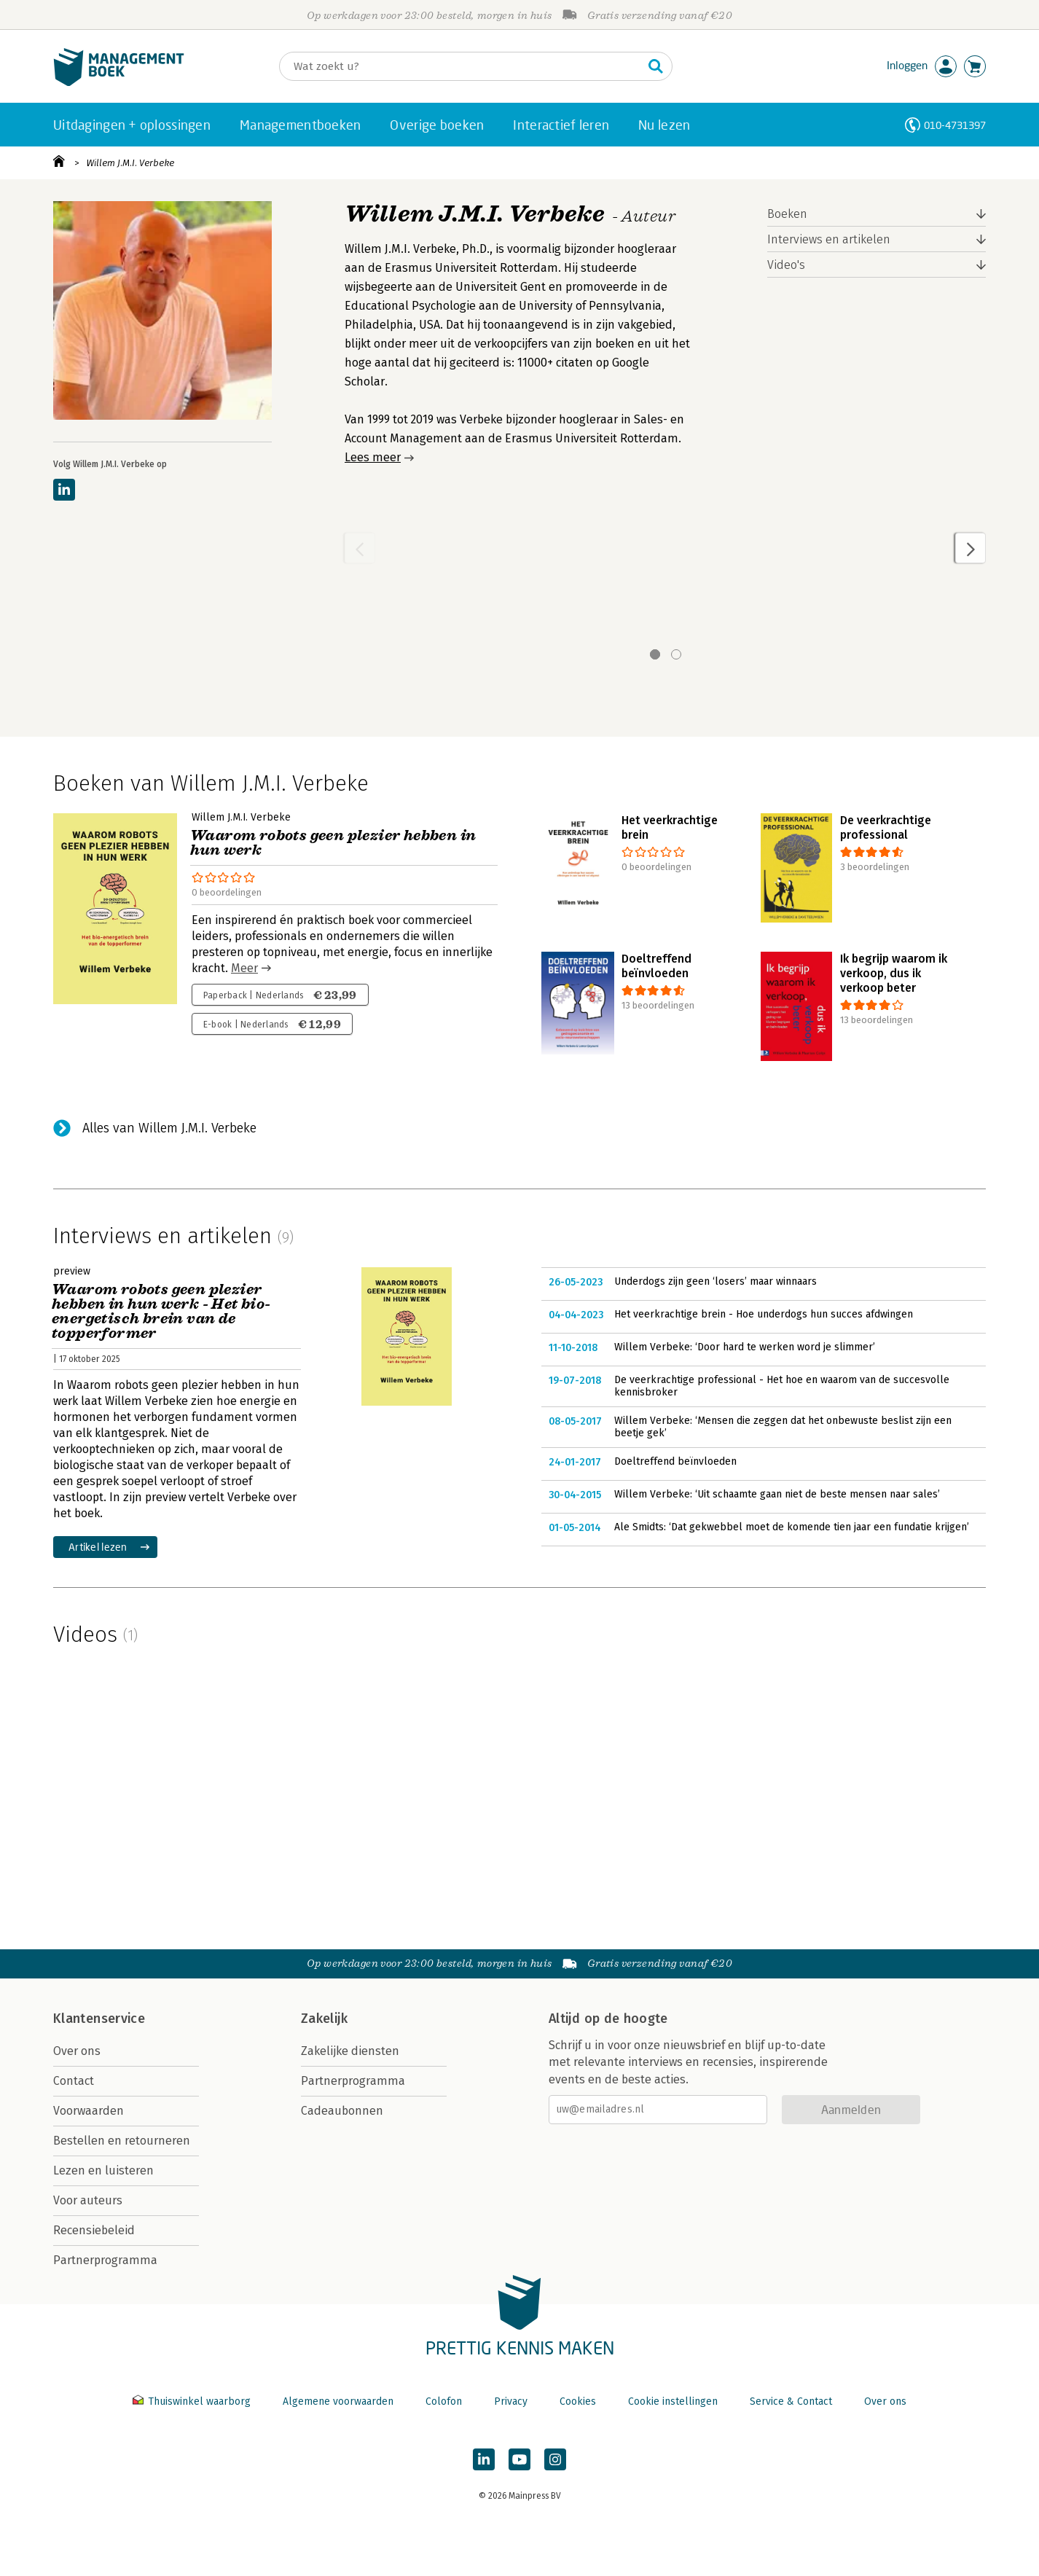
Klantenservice (99, 2019)
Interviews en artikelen (828, 239)
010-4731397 (955, 125)
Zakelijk (324, 2019)
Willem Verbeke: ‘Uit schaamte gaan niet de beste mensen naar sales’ (777, 1494)
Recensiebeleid (94, 2230)
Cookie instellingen (673, 2401)
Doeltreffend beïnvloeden (675, 1461)
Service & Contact (791, 2401)
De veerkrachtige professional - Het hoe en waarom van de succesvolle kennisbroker (781, 1386)
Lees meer (373, 457)
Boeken (787, 214)
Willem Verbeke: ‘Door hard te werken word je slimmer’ (744, 1347)
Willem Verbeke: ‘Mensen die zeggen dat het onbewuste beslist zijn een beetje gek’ (783, 1427)
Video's (786, 265)
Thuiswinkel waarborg (193, 2401)
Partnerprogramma (105, 2260)
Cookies (578, 2401)
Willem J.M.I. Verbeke (130, 162)
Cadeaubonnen (342, 2111)
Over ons (77, 2051)
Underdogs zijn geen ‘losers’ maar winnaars (715, 1281)
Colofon (444, 2401)
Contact (73, 2081)
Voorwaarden (88, 2111)
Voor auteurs (87, 2200)
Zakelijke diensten (350, 2051)
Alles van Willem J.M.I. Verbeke (169, 1128)
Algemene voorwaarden (338, 2401)
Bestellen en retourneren (121, 2141)
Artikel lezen (98, 1546)
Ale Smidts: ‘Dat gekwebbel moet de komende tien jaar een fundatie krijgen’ (791, 1527)
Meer (244, 968)
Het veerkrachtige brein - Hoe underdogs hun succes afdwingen (763, 1314)
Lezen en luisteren (103, 2170)
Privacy (511, 2401)
